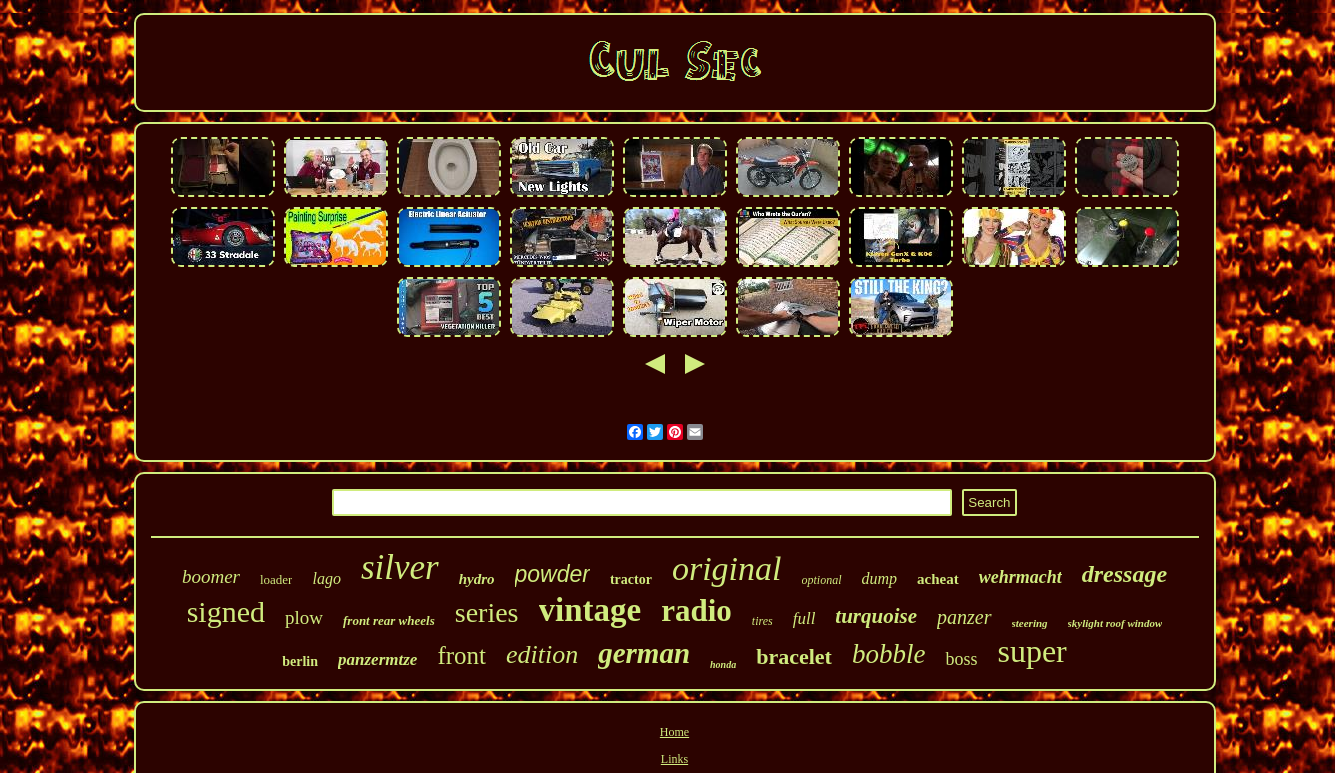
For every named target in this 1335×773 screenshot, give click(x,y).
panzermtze (377, 659)
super (1031, 651)
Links (674, 759)
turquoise (876, 616)
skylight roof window (1115, 623)
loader (276, 579)
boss (961, 659)
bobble (889, 654)
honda (723, 664)
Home (674, 732)
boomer (211, 576)
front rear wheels (389, 620)
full (804, 618)
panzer (964, 617)
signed (226, 611)
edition (542, 654)
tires (762, 621)
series (487, 612)
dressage (1124, 574)
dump (880, 578)
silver (400, 567)
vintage (590, 610)
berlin (300, 661)
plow (304, 617)
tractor (631, 579)
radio (696, 610)
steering (1030, 623)
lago (326, 578)
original (727, 568)
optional (822, 580)
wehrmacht (1020, 577)
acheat (938, 579)
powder (552, 574)
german (644, 653)
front (461, 655)
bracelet (794, 656)
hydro (477, 579)
